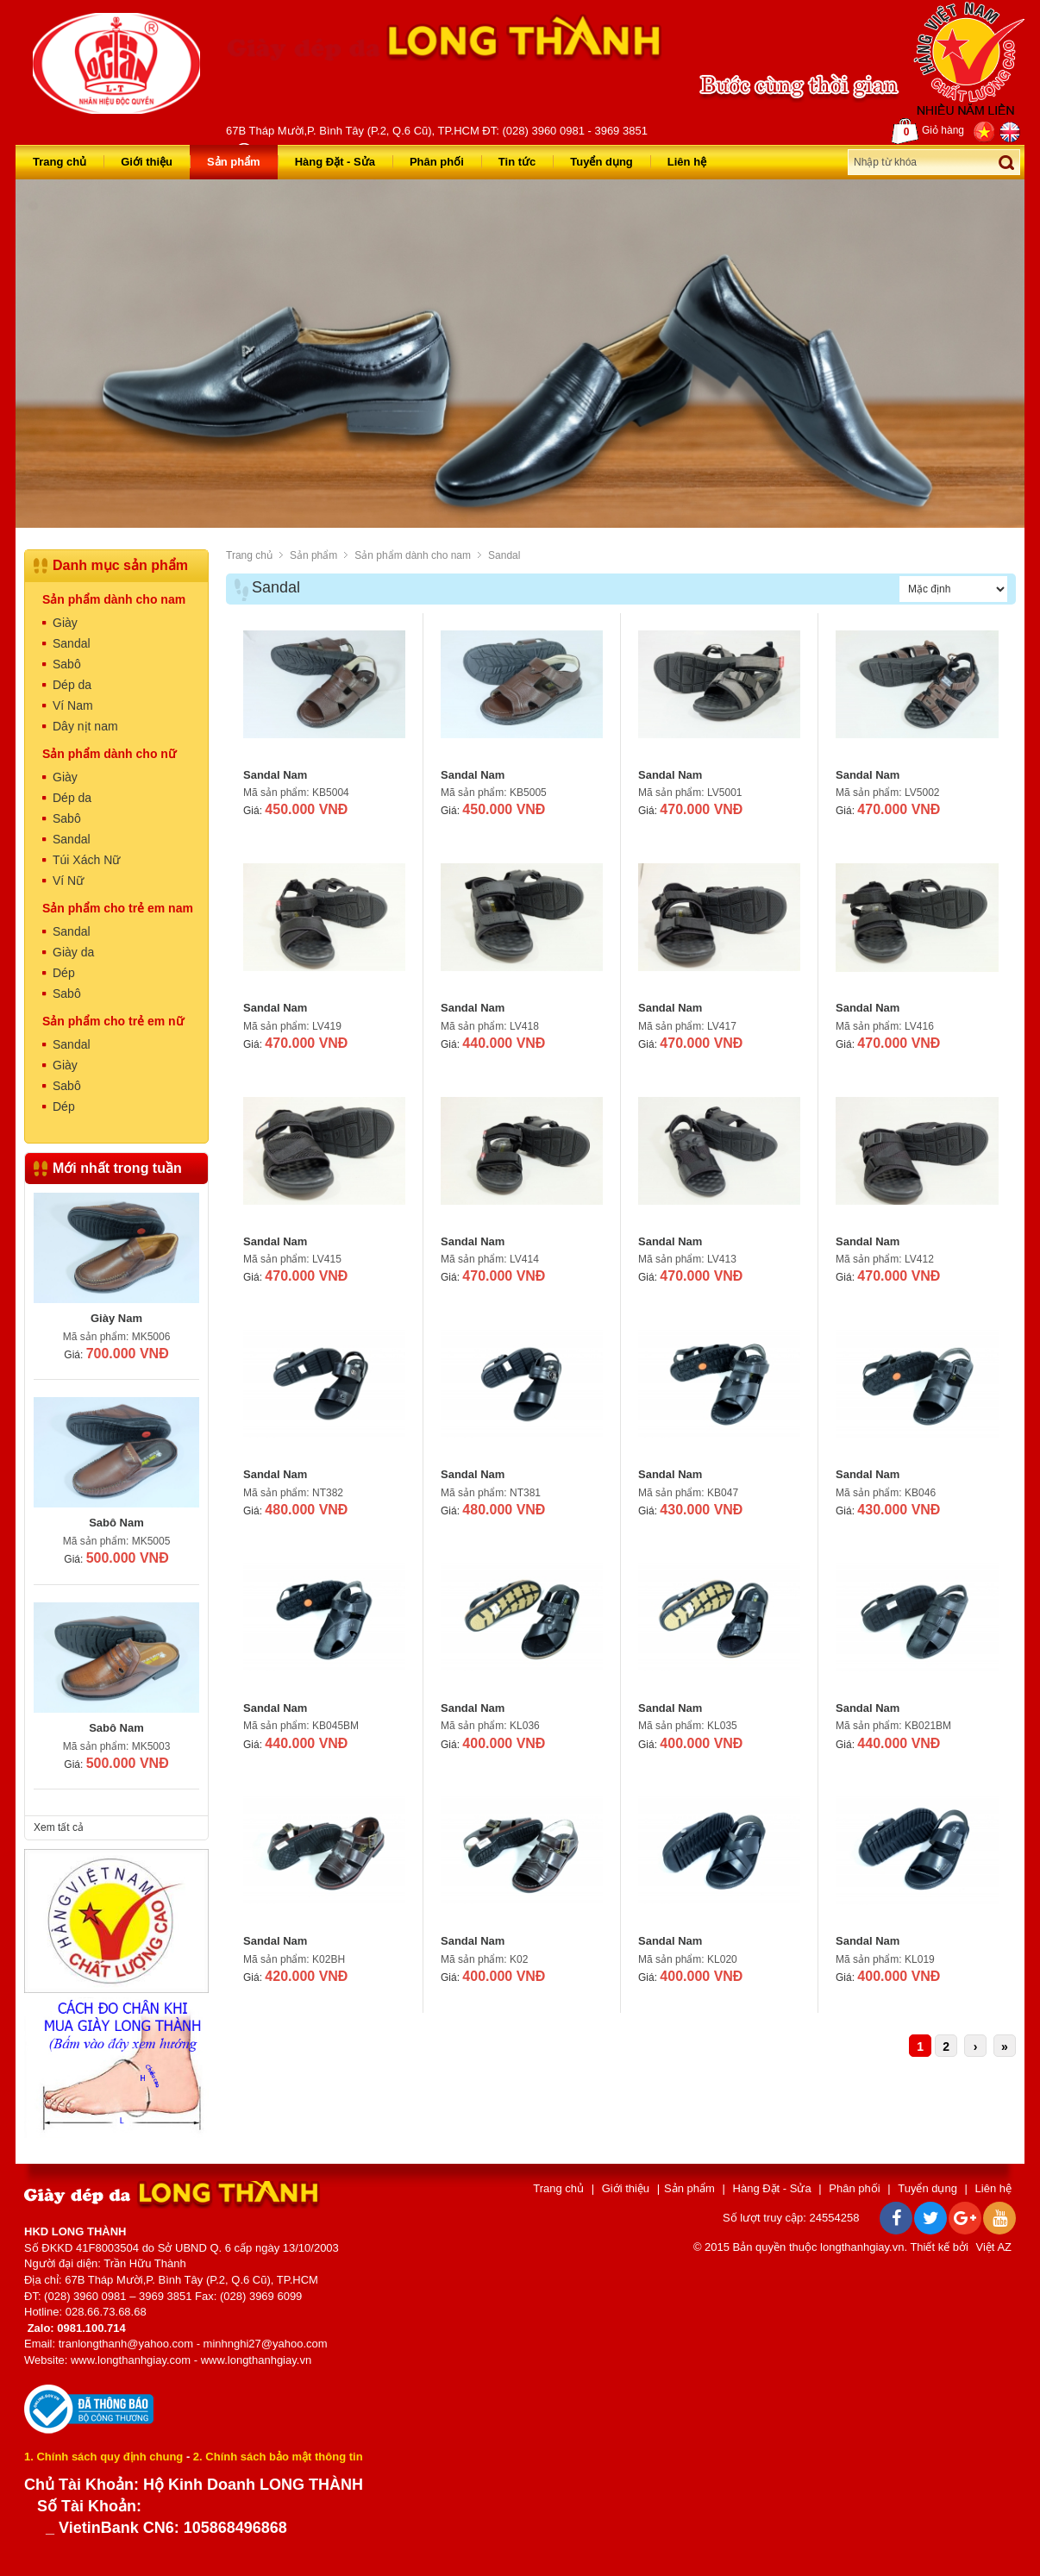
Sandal (504, 555)
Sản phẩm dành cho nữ (109, 754)
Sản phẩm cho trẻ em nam (117, 908)
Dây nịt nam (85, 726)
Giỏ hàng (928, 131)
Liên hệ (686, 161)
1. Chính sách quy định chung (103, 2456)
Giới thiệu (146, 161)
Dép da (72, 685)
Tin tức (517, 161)
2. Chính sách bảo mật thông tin (278, 2456)
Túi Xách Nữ (86, 860)
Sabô (67, 664)
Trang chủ (59, 161)
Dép (64, 973)
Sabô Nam (116, 1522)
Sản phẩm (233, 161)
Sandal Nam (275, 774)
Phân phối (437, 161)
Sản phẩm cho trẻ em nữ (113, 1021)
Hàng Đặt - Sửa (335, 161)
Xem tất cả (59, 1827)
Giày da (73, 952)
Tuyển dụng (601, 161)
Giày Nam (116, 1318)
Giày (65, 623)
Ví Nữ (68, 880)
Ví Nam (73, 705)
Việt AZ (994, 2247)
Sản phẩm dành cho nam (412, 555)
